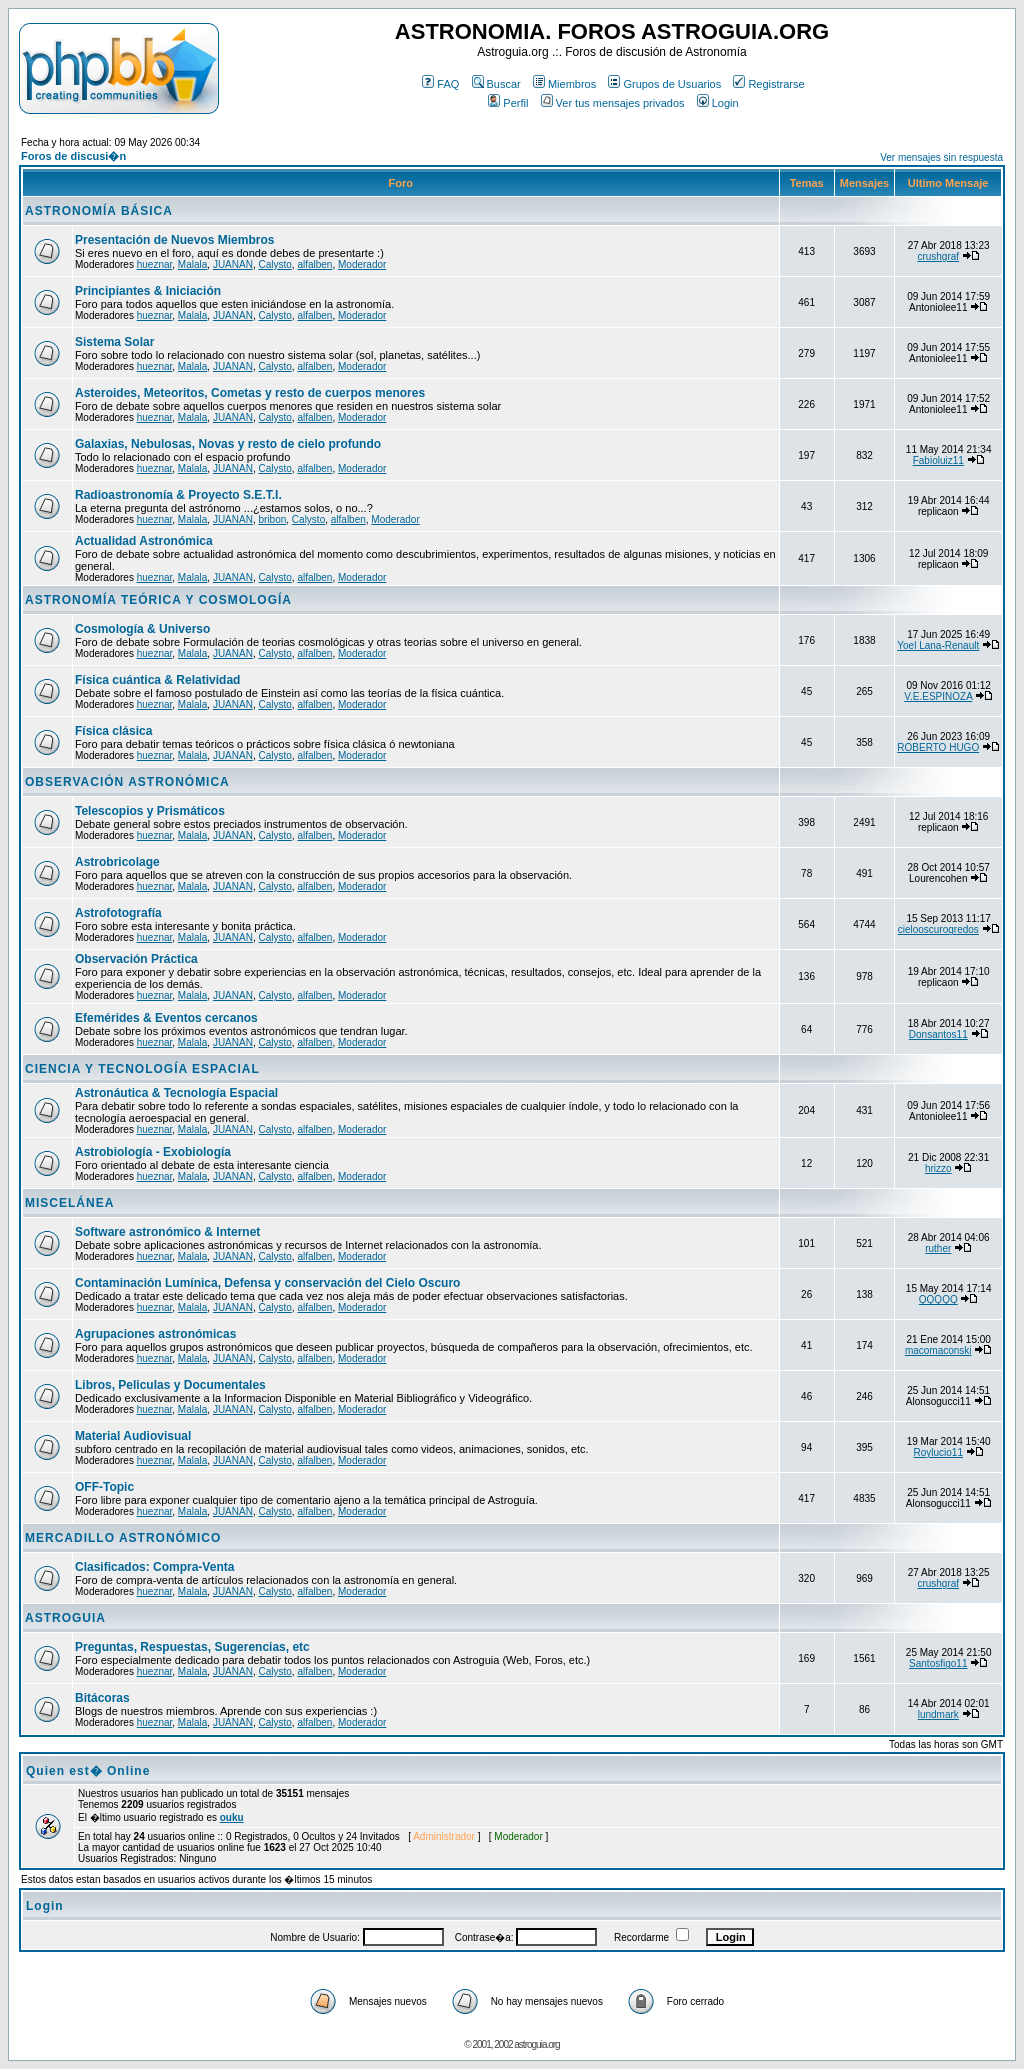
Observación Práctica (136, 959)
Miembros (564, 84)
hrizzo (938, 1168)
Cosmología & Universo (142, 629)
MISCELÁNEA (69, 1203)
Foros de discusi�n (73, 156)
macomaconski (938, 1350)
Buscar (496, 84)
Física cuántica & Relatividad (157, 680)
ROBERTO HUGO (938, 747)
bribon (272, 519)
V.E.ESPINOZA (938, 696)
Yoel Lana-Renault (938, 645)
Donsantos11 (938, 1034)
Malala (192, 264)
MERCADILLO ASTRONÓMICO (123, 1538)
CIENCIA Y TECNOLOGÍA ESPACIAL (142, 1069)
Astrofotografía (118, 913)
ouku (232, 1817)
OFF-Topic (104, 1487)
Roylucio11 (938, 1452)
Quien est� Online (88, 1771)
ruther (938, 1248)
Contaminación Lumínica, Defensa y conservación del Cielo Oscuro (267, 1283)
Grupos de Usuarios (664, 84)
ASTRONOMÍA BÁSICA (99, 211)
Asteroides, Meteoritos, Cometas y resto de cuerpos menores (250, 393)
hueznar (155, 264)
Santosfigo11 (938, 1663)
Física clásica (113, 731)
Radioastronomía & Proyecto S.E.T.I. (178, 495)
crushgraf (938, 256)
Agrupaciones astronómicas (155, 1334)
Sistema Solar (114, 342)
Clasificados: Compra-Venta (154, 1567)
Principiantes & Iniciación (148, 291)
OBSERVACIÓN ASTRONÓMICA (127, 782)
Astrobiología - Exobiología (153, 1152)
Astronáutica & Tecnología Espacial (176, 1093)
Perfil (508, 103)
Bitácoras (102, 1698)
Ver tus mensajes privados (613, 103)
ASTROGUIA (65, 1618)
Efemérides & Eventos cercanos (166, 1018)
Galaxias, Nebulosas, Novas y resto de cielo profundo (228, 444)
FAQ (440, 84)
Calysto (274, 264)
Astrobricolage (117, 862)
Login (718, 103)
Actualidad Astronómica (144, 541)
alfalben (314, 264)
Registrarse (768, 84)
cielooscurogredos (938, 929)
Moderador (362, 264)
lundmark (938, 1714)
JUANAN (233, 264)
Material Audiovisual (133, 1436)
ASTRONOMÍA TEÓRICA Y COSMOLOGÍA (158, 600)
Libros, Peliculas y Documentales (170, 1385)
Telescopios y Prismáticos (150, 811)
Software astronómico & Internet (167, 1232)
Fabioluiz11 (938, 460)
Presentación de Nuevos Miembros (174, 240)
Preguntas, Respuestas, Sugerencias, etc (192, 1647)
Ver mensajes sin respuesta (941, 157)
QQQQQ (938, 1299)
